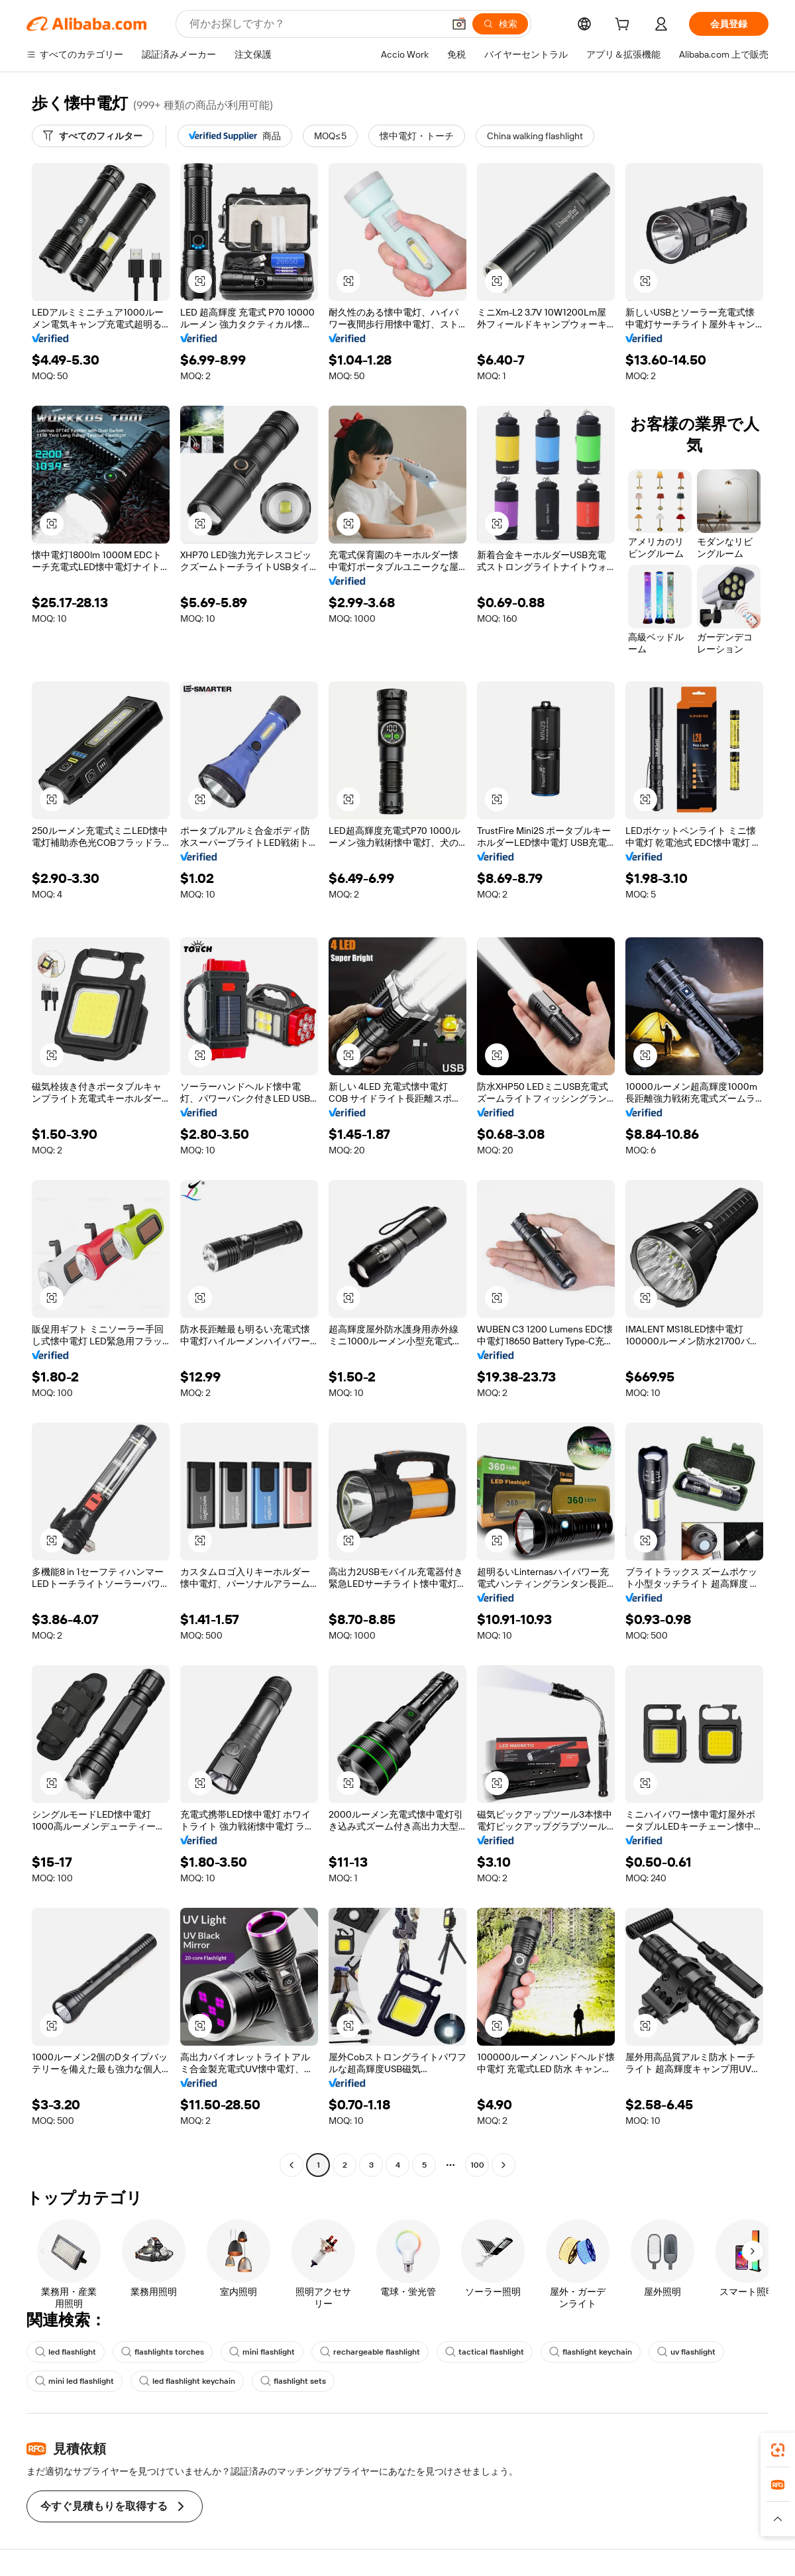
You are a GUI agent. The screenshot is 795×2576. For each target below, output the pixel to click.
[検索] (500, 23)
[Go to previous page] (291, 2165)
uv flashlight (686, 2352)
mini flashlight (262, 2352)
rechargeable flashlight (370, 2352)
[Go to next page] (503, 2165)
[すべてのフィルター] (93, 136)
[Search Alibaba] (315, 24)
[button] (459, 24)
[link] (778, 2450)
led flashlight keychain (187, 2381)
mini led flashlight (74, 2381)
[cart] (625, 26)
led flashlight (65, 2352)
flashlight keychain (590, 2352)
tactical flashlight (484, 2352)
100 (477, 2165)
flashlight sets (293, 2381)
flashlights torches (162, 2352)
